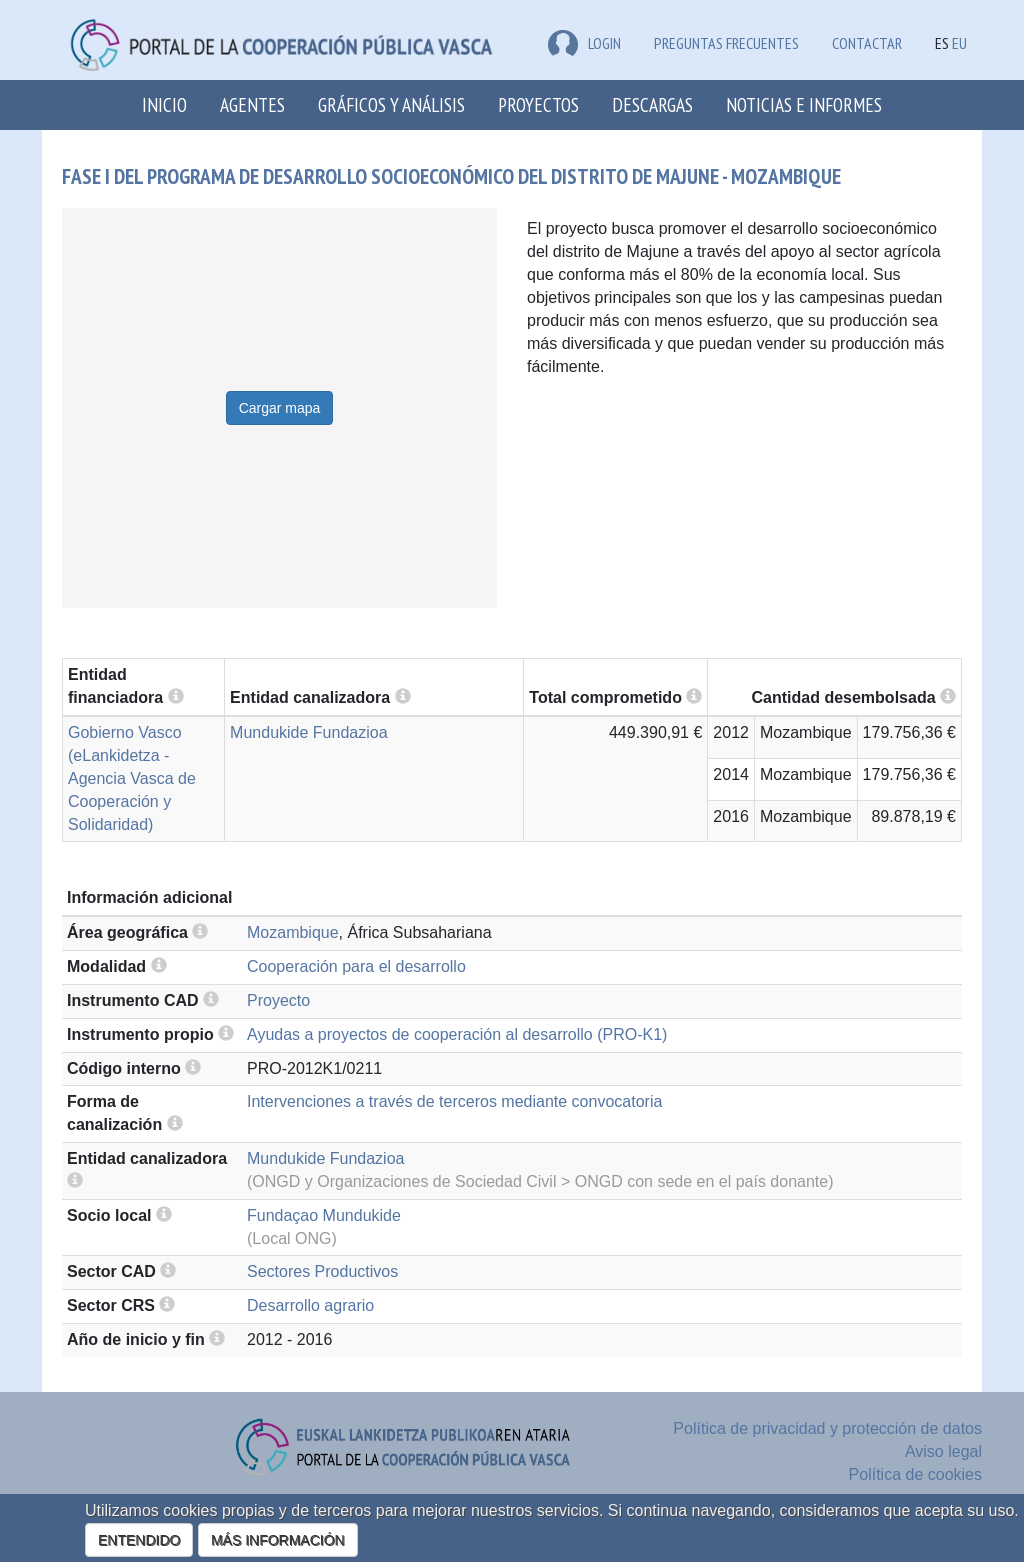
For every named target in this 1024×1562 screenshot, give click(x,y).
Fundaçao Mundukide (324, 1215)
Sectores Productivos (322, 1271)
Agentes (252, 104)
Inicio (164, 104)
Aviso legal (943, 1451)
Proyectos (538, 104)
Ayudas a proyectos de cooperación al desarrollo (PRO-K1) (457, 1034)
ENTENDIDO (139, 1540)
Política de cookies (915, 1474)
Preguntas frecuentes (726, 43)
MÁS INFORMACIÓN (278, 1540)
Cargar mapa (280, 408)
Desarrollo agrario (310, 1305)
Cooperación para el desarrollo (356, 966)
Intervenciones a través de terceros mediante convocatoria (454, 1101)
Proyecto (278, 1000)
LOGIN (584, 43)
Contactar (867, 43)
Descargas (652, 104)
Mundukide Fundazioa (308, 732)
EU (959, 43)
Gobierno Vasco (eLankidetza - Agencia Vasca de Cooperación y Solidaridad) (132, 778)
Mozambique (293, 932)
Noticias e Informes (804, 104)
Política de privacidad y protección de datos (827, 1428)
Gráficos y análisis (391, 104)
